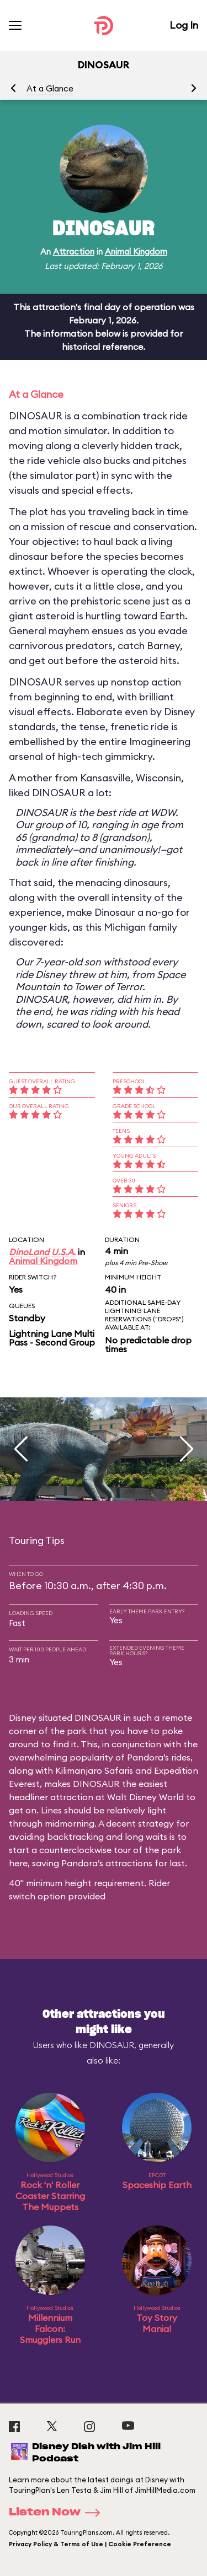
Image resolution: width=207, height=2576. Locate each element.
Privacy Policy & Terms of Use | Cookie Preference (90, 2544)
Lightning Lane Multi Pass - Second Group (52, 1338)
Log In (183, 25)
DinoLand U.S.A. (42, 1251)
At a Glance (49, 88)
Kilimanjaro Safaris (94, 1770)
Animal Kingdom (136, 251)
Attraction (73, 251)
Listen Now (58, 2513)
